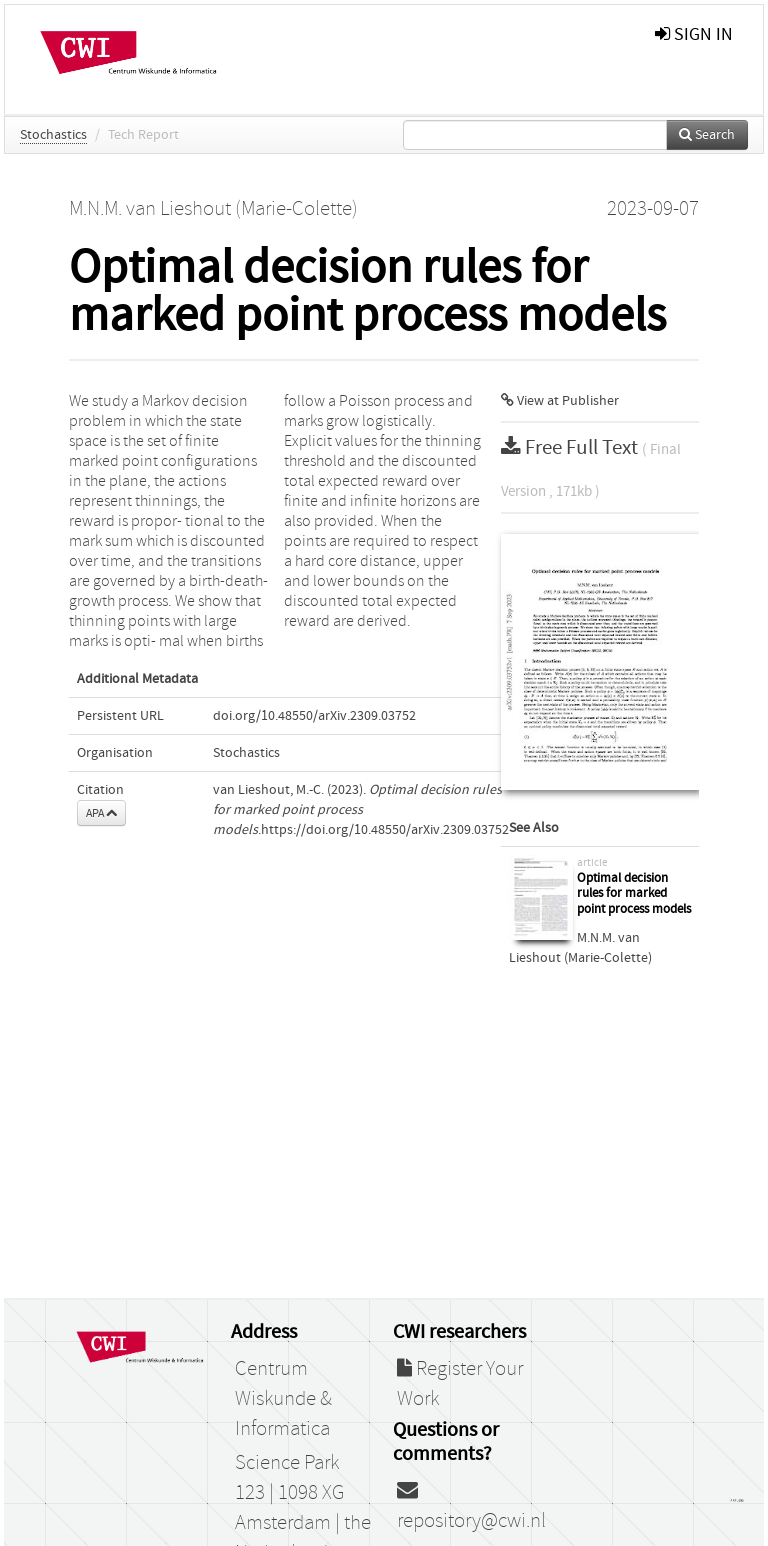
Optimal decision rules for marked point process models (634, 894)
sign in (694, 34)
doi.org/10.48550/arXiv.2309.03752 (314, 716)
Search (707, 135)
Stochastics (53, 135)
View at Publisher (560, 401)
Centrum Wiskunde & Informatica (283, 1399)
